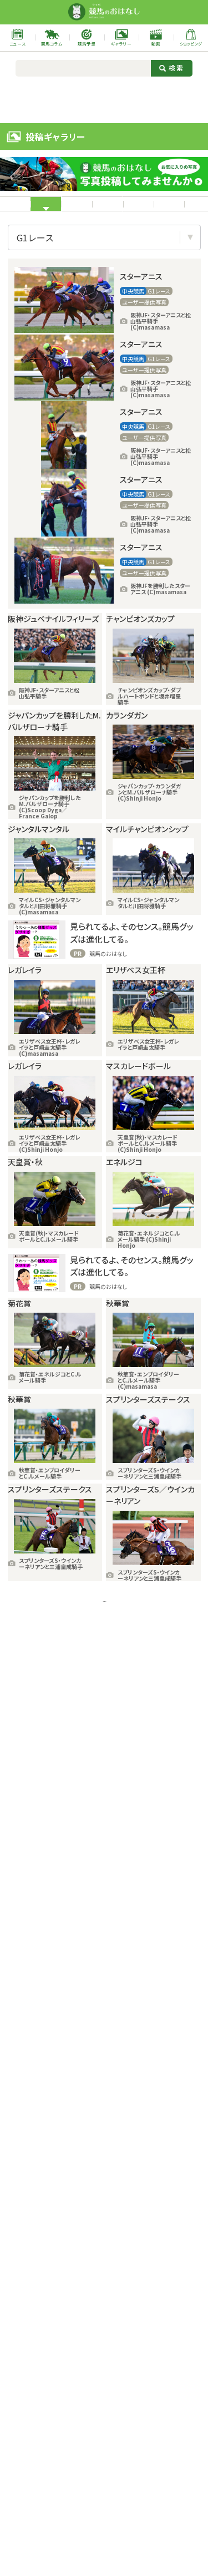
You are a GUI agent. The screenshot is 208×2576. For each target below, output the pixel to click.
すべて (27, 210)
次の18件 (148, 1795)
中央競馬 (87, 207)
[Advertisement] (104, 99)
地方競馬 (152, 210)
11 (110, 1794)
